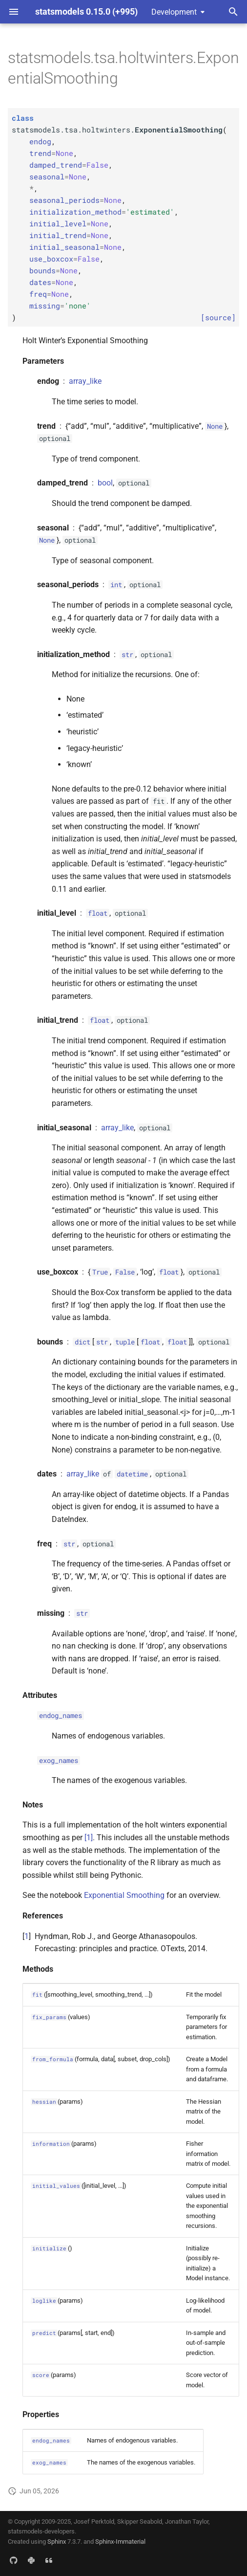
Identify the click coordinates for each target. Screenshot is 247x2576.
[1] (88, 1837)
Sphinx (56, 2541)
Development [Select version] (174, 12)
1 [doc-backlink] (26, 1936)
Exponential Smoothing (124, 1895)
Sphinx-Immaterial (120, 2541)
